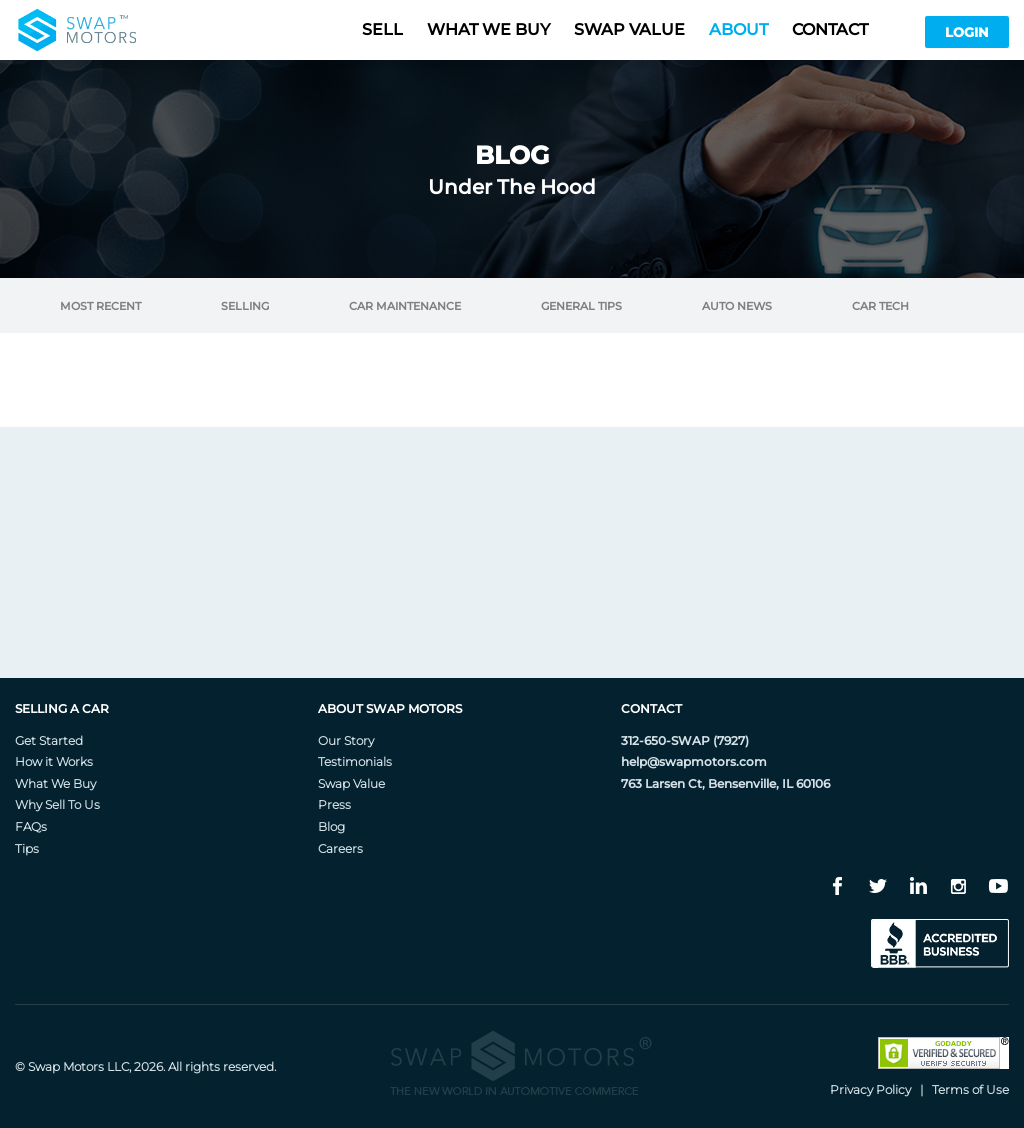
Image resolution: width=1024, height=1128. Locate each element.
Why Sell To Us (57, 804)
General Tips (581, 306)
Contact (830, 29)
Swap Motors (66, 1066)
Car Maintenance (405, 306)
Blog (331, 826)
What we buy (488, 29)
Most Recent (100, 306)
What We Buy (55, 783)
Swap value (629, 29)
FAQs (31, 826)
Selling (245, 306)
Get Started (49, 740)
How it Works (54, 761)
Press (334, 804)
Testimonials (355, 761)
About (738, 29)
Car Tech (880, 306)
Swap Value (351, 783)
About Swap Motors (390, 708)
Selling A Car (62, 708)
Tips (27, 848)
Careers (340, 848)
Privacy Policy (870, 1089)
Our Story (346, 740)
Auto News (737, 306)
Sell (382, 29)
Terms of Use (970, 1089)
